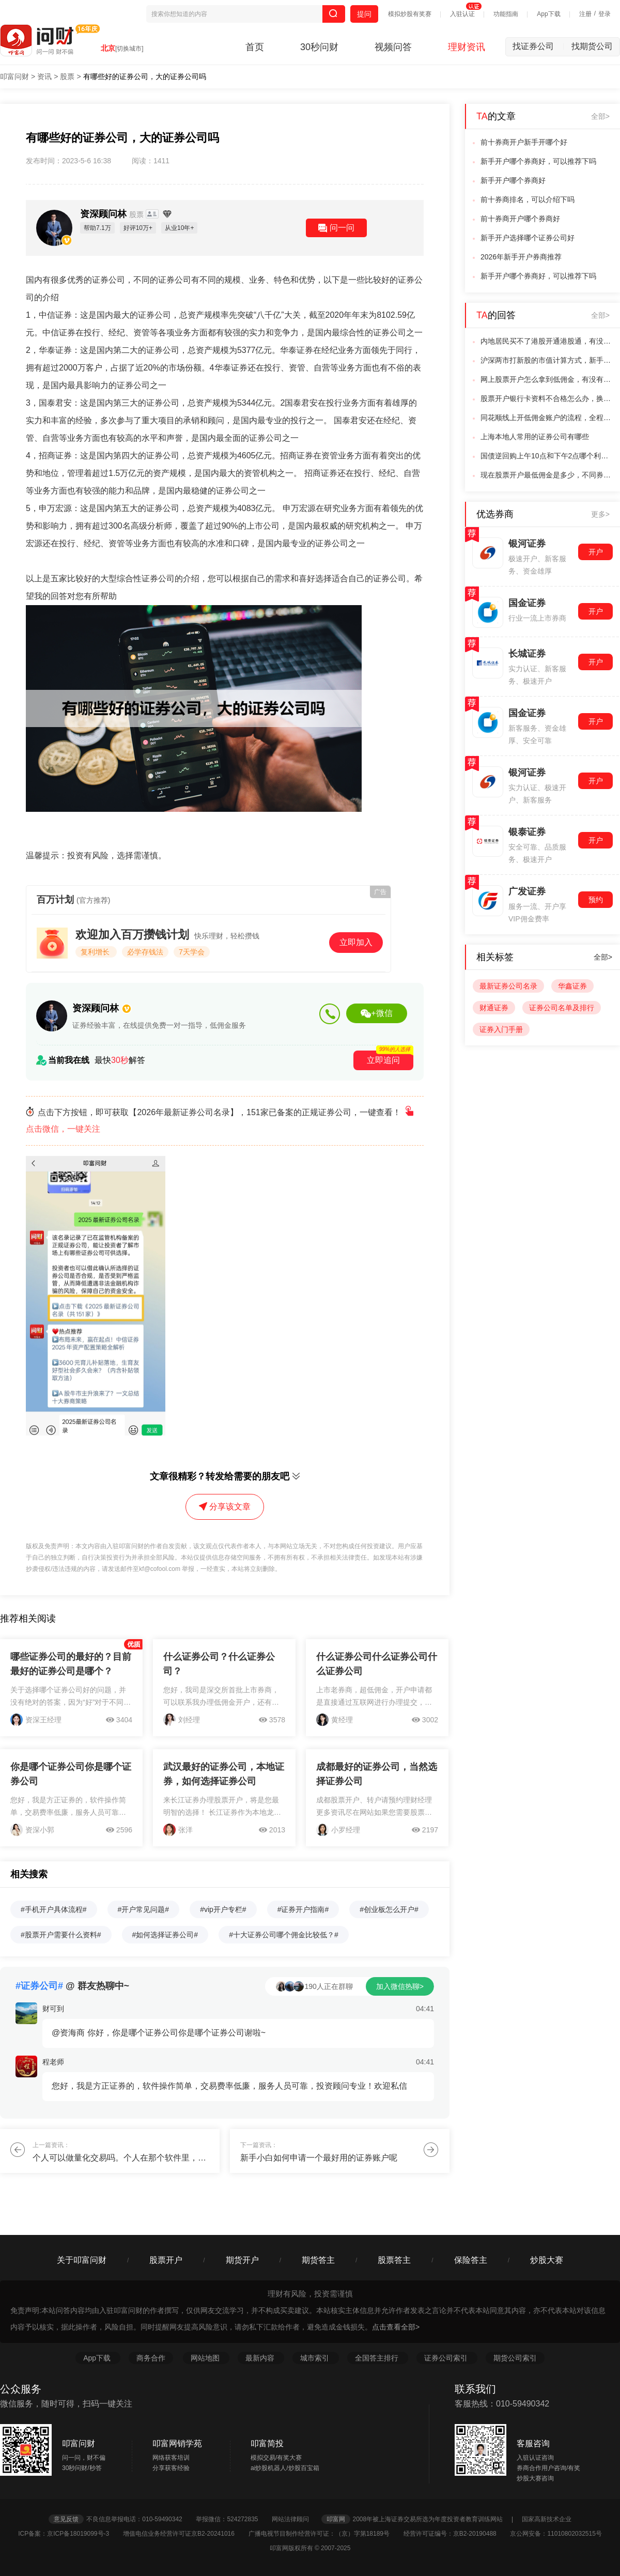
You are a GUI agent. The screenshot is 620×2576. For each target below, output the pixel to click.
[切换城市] (129, 48)
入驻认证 (462, 14)
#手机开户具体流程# (54, 1909)
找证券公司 (538, 46)
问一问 (336, 228)
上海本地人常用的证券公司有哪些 (535, 437)
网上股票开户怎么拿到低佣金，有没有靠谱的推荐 (547, 379)
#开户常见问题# (143, 1909)
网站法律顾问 (295, 2519)
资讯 (44, 76)
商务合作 (150, 2358)
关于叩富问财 (81, 2260)
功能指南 (505, 14)
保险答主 (470, 2260)
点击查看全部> (396, 2327)
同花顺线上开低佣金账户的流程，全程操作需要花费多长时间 (547, 417)
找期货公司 (592, 46)
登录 (604, 14)
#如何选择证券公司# (165, 1935)
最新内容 (260, 2358)
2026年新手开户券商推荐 (521, 257)
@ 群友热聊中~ (72, 1986)
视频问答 (393, 47)
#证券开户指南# (303, 1909)
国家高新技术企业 (546, 2519)
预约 (595, 900)
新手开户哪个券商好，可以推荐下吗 (538, 161)
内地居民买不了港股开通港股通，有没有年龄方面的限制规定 (547, 341)
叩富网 (336, 2519)
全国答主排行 (377, 2358)
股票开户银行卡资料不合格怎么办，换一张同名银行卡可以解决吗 (547, 398)
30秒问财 (319, 47)
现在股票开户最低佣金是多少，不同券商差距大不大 (547, 475)
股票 (67, 76)
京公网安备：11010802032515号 (555, 2533)
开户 (595, 552)
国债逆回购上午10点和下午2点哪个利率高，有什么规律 (547, 456)
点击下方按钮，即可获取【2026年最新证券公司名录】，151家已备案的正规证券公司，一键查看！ (220, 1120)
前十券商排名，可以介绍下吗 (528, 199)
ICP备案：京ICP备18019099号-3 (69, 2533)
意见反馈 (66, 2519)
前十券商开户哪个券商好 (520, 218)
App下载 (548, 14)
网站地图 (206, 2358)
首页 (254, 47)
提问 (364, 14)
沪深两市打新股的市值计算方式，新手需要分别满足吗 (547, 360)
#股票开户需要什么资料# (61, 1935)
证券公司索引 (447, 2358)
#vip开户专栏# (223, 1909)
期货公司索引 (515, 2358)
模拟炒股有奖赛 (409, 14)
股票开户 (165, 2260)
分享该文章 (225, 1506)
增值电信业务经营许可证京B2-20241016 (184, 2533)
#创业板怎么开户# (389, 1909)
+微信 (376, 1013)
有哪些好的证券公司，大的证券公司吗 (144, 76)
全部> (600, 116)
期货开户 (242, 2260)
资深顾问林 (113, 214)
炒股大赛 (546, 2260)
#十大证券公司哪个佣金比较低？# (283, 1935)
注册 (585, 14)
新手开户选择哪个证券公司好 (528, 238)
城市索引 (315, 2358)
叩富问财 (14, 76)
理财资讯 (466, 47)
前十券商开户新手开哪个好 (524, 142)
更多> (600, 514)
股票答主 (394, 2260)
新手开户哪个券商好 (513, 180)
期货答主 (318, 2260)
